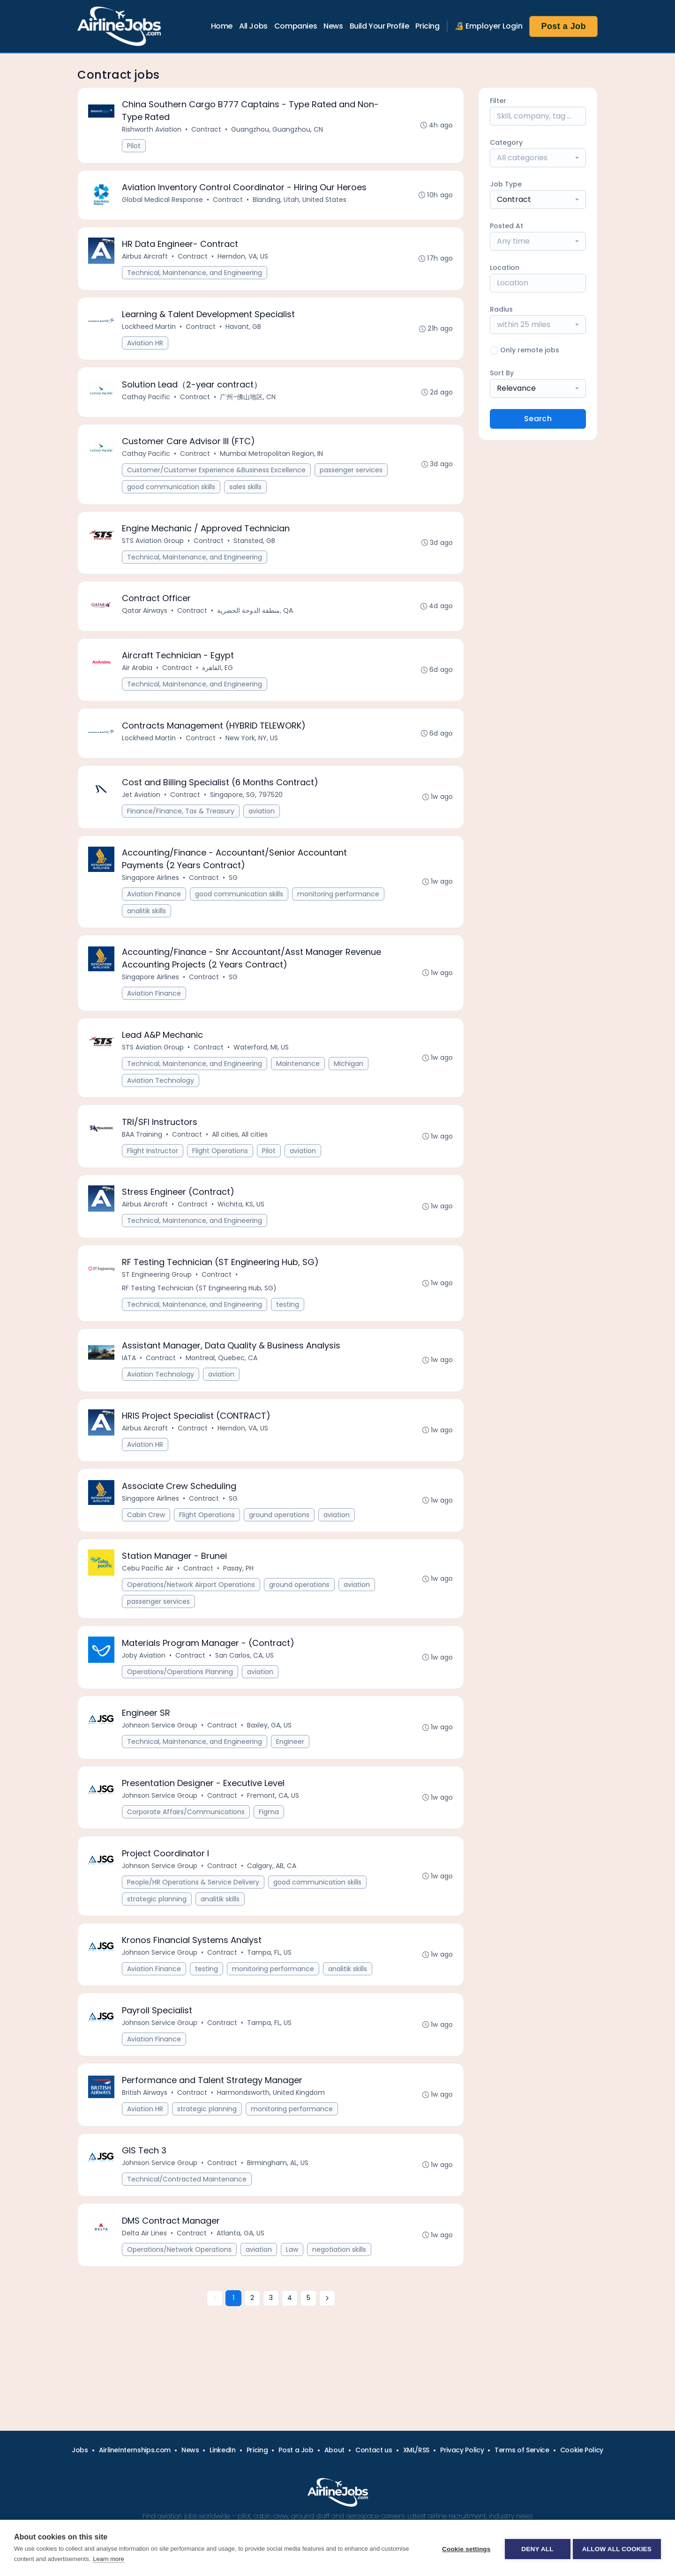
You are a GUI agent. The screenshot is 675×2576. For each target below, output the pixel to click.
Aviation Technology (161, 1102)
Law (293, 2296)
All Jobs (253, 26)
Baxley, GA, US (270, 1761)
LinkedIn (222, 2450)
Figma (270, 1849)
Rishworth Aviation (152, 130)
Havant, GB (244, 332)
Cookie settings (464, 2548)
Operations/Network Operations (180, 2296)
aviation (262, 828)
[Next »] (327, 2346)
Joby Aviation (144, 1689)
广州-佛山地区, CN (249, 404)
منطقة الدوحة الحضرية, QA (256, 622)
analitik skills (147, 929)
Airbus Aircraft (146, 260)
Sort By (502, 373)
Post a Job (563, 26)
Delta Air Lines (145, 2280)
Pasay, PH (239, 1601)
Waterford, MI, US (262, 1068)
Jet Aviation (142, 811)
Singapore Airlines (151, 896)
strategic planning (158, 1938)
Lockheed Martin (150, 332)
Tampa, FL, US (270, 1993)
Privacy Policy (462, 2450)
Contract (207, 130)
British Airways (145, 2136)
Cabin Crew (147, 1545)
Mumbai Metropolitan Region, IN (272, 462)
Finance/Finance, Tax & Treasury (181, 828)
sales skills (246, 495)
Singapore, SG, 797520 (247, 811)
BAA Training (143, 1157)
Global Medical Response (163, 202)
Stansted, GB (255, 551)
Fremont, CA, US (274, 1833)
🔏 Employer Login (489, 26)
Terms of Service (522, 2450)
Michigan (349, 1085)
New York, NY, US (252, 753)
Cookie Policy (581, 2450)
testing (288, 1330)
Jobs (80, 2450)
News (333, 26)
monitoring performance (339, 912)
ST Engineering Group (158, 1300)
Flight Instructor (153, 1173)
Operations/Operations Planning (181, 1706)
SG (234, 896)
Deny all (535, 2548)
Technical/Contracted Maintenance (188, 2224)
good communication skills (172, 495)
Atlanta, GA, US (241, 2280)
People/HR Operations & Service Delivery (194, 1921)
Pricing (427, 26)
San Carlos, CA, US (245, 1689)
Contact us (373, 2450)
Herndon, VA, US (243, 260)
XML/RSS (416, 2450)
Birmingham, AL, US (278, 2208)
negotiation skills (340, 2296)
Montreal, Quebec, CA (222, 1386)
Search (538, 418)
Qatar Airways (145, 622)
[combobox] (538, 158)
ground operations (280, 1545)
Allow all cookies (617, 2548)
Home (221, 26)
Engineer (291, 1777)
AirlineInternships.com (135, 2450)
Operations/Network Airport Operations (192, 1617)
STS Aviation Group (154, 551)
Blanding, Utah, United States (300, 202)
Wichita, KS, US (241, 1229)
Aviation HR (146, 348)
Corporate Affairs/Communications (187, 1849)
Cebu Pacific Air (148, 1601)
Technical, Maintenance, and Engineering (195, 277)
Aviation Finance (155, 912)
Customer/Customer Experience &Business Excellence (217, 479)
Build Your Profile (379, 26)
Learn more (108, 2558)
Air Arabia (138, 681)
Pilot (135, 146)
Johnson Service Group (160, 1761)
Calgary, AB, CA (272, 1904)
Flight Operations (221, 1173)
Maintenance (299, 1085)
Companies (295, 26)
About (334, 2450)
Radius (501, 309)
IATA (130, 1386)
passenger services (352, 479)
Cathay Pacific (147, 404)
